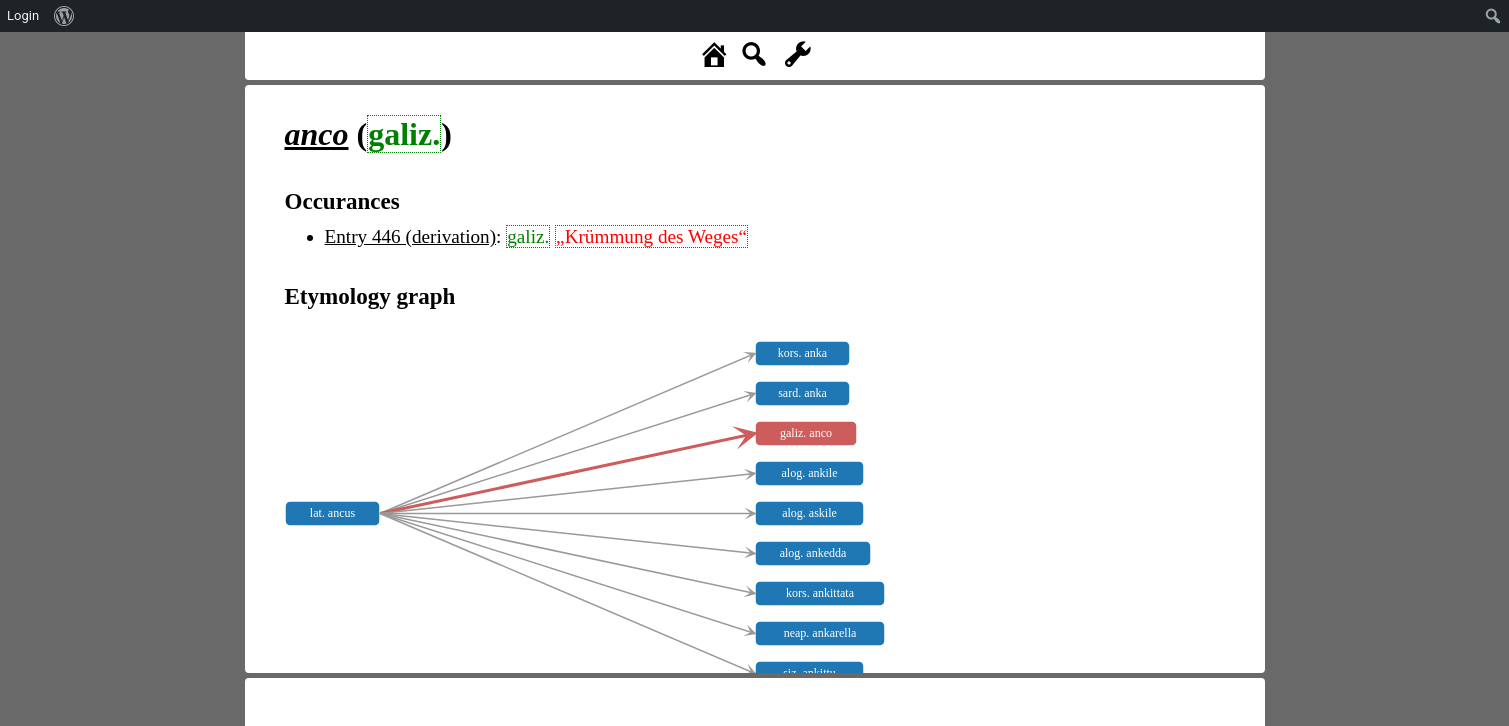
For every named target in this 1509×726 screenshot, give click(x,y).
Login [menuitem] (23, 15)
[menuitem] (64, 16)
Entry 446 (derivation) (411, 236)
